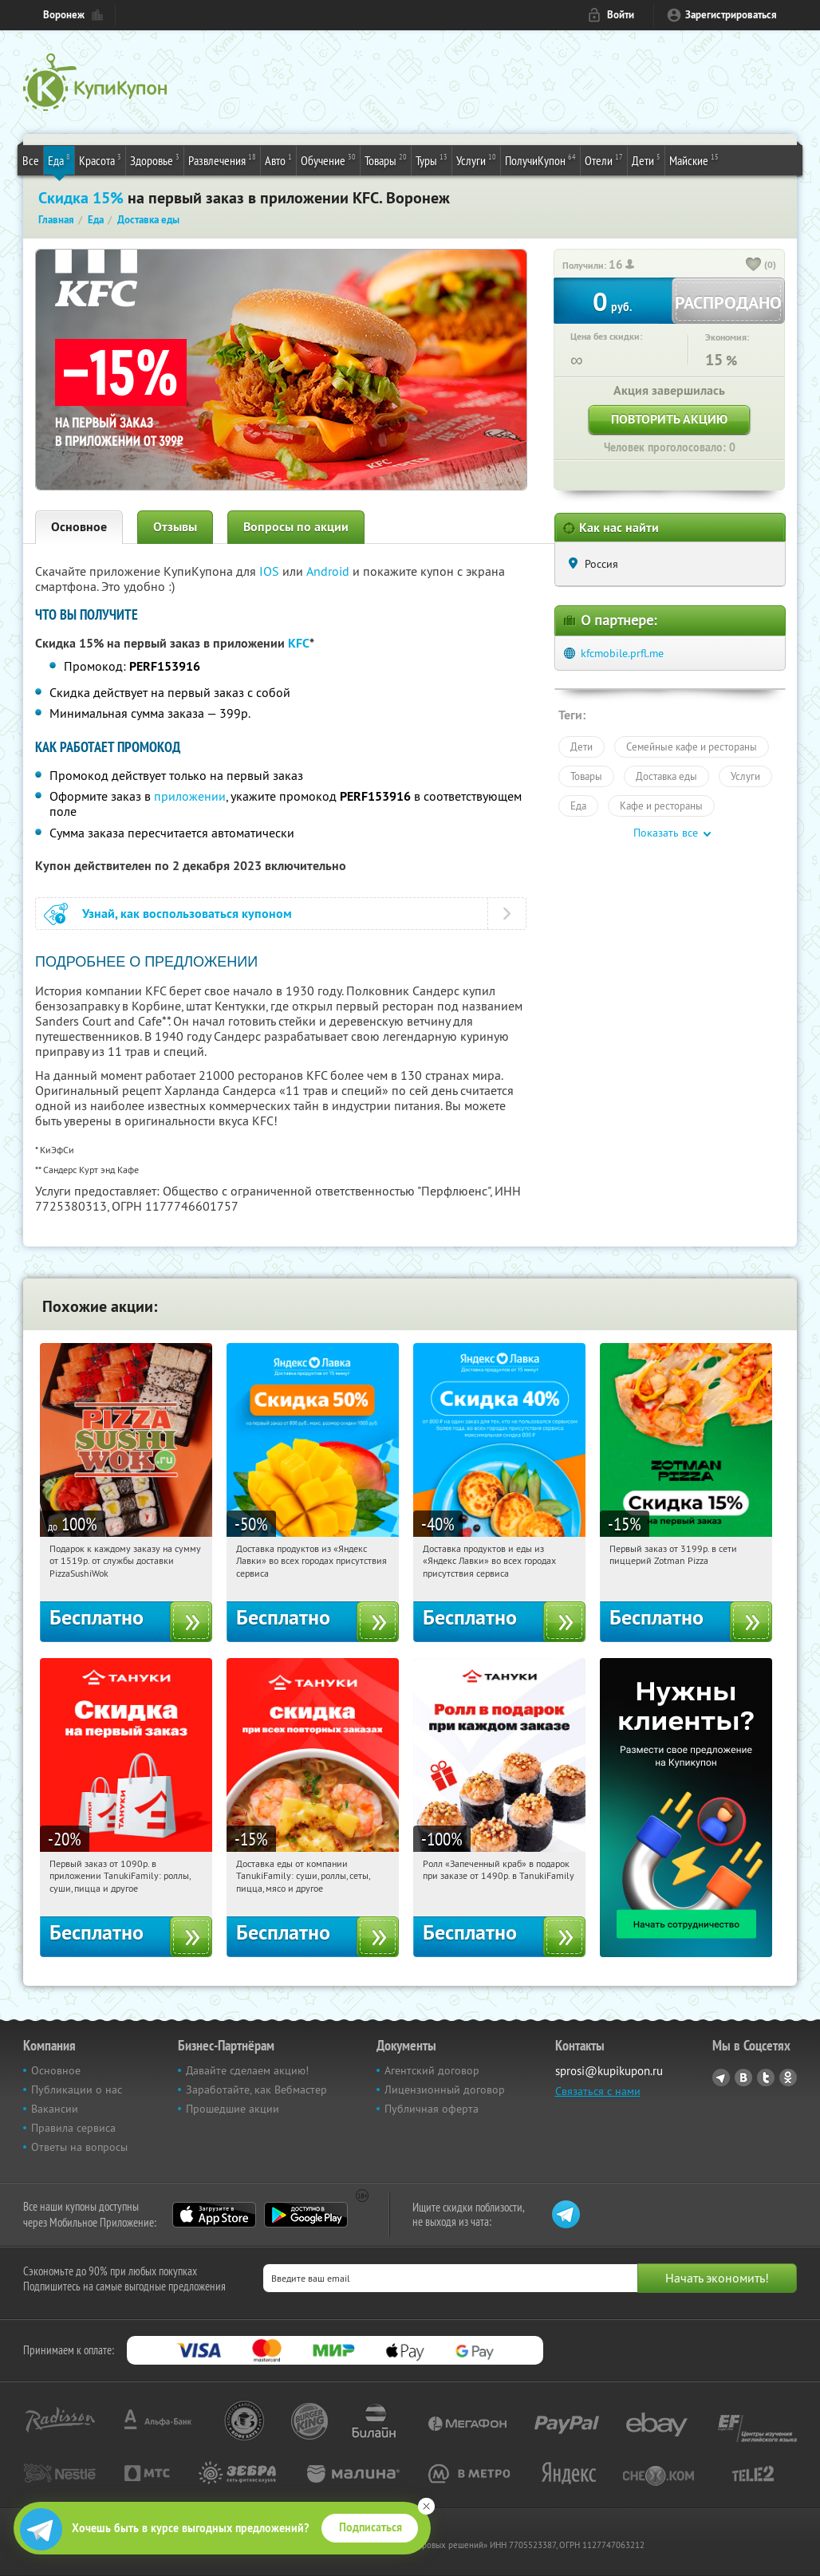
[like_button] (754, 266)
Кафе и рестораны (661, 805)
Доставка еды (666, 776)
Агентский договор (431, 2070)
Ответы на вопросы (79, 2147)
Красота (100, 159)
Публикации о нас (76, 2089)
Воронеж (64, 15)
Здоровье (154, 159)
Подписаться (370, 2527)
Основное (79, 526)
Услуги (476, 159)
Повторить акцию (669, 419)
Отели (604, 159)
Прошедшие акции (232, 2108)
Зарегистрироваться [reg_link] (731, 15)
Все (30, 160)
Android (329, 571)
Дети (646, 159)
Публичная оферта (431, 2108)
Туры (431, 159)
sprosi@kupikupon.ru (609, 2070)
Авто (278, 159)
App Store (214, 2214)
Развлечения (222, 159)
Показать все (665, 832)
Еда (59, 159)
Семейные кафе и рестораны (691, 746)
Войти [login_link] (620, 15)
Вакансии (54, 2108)
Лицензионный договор (444, 2089)
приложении (190, 796)
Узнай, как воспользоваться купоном (187, 913)
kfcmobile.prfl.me (622, 653)
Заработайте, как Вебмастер (256, 2089)
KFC (298, 643)
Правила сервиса (73, 2128)
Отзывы (175, 526)
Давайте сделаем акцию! (247, 2070)
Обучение (328, 159)
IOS (270, 571)
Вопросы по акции (296, 526)
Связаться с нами (598, 2091)
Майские (694, 159)
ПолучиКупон (540, 159)
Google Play (306, 2214)
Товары (386, 159)
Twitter (766, 2077)
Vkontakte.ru (743, 2077)
